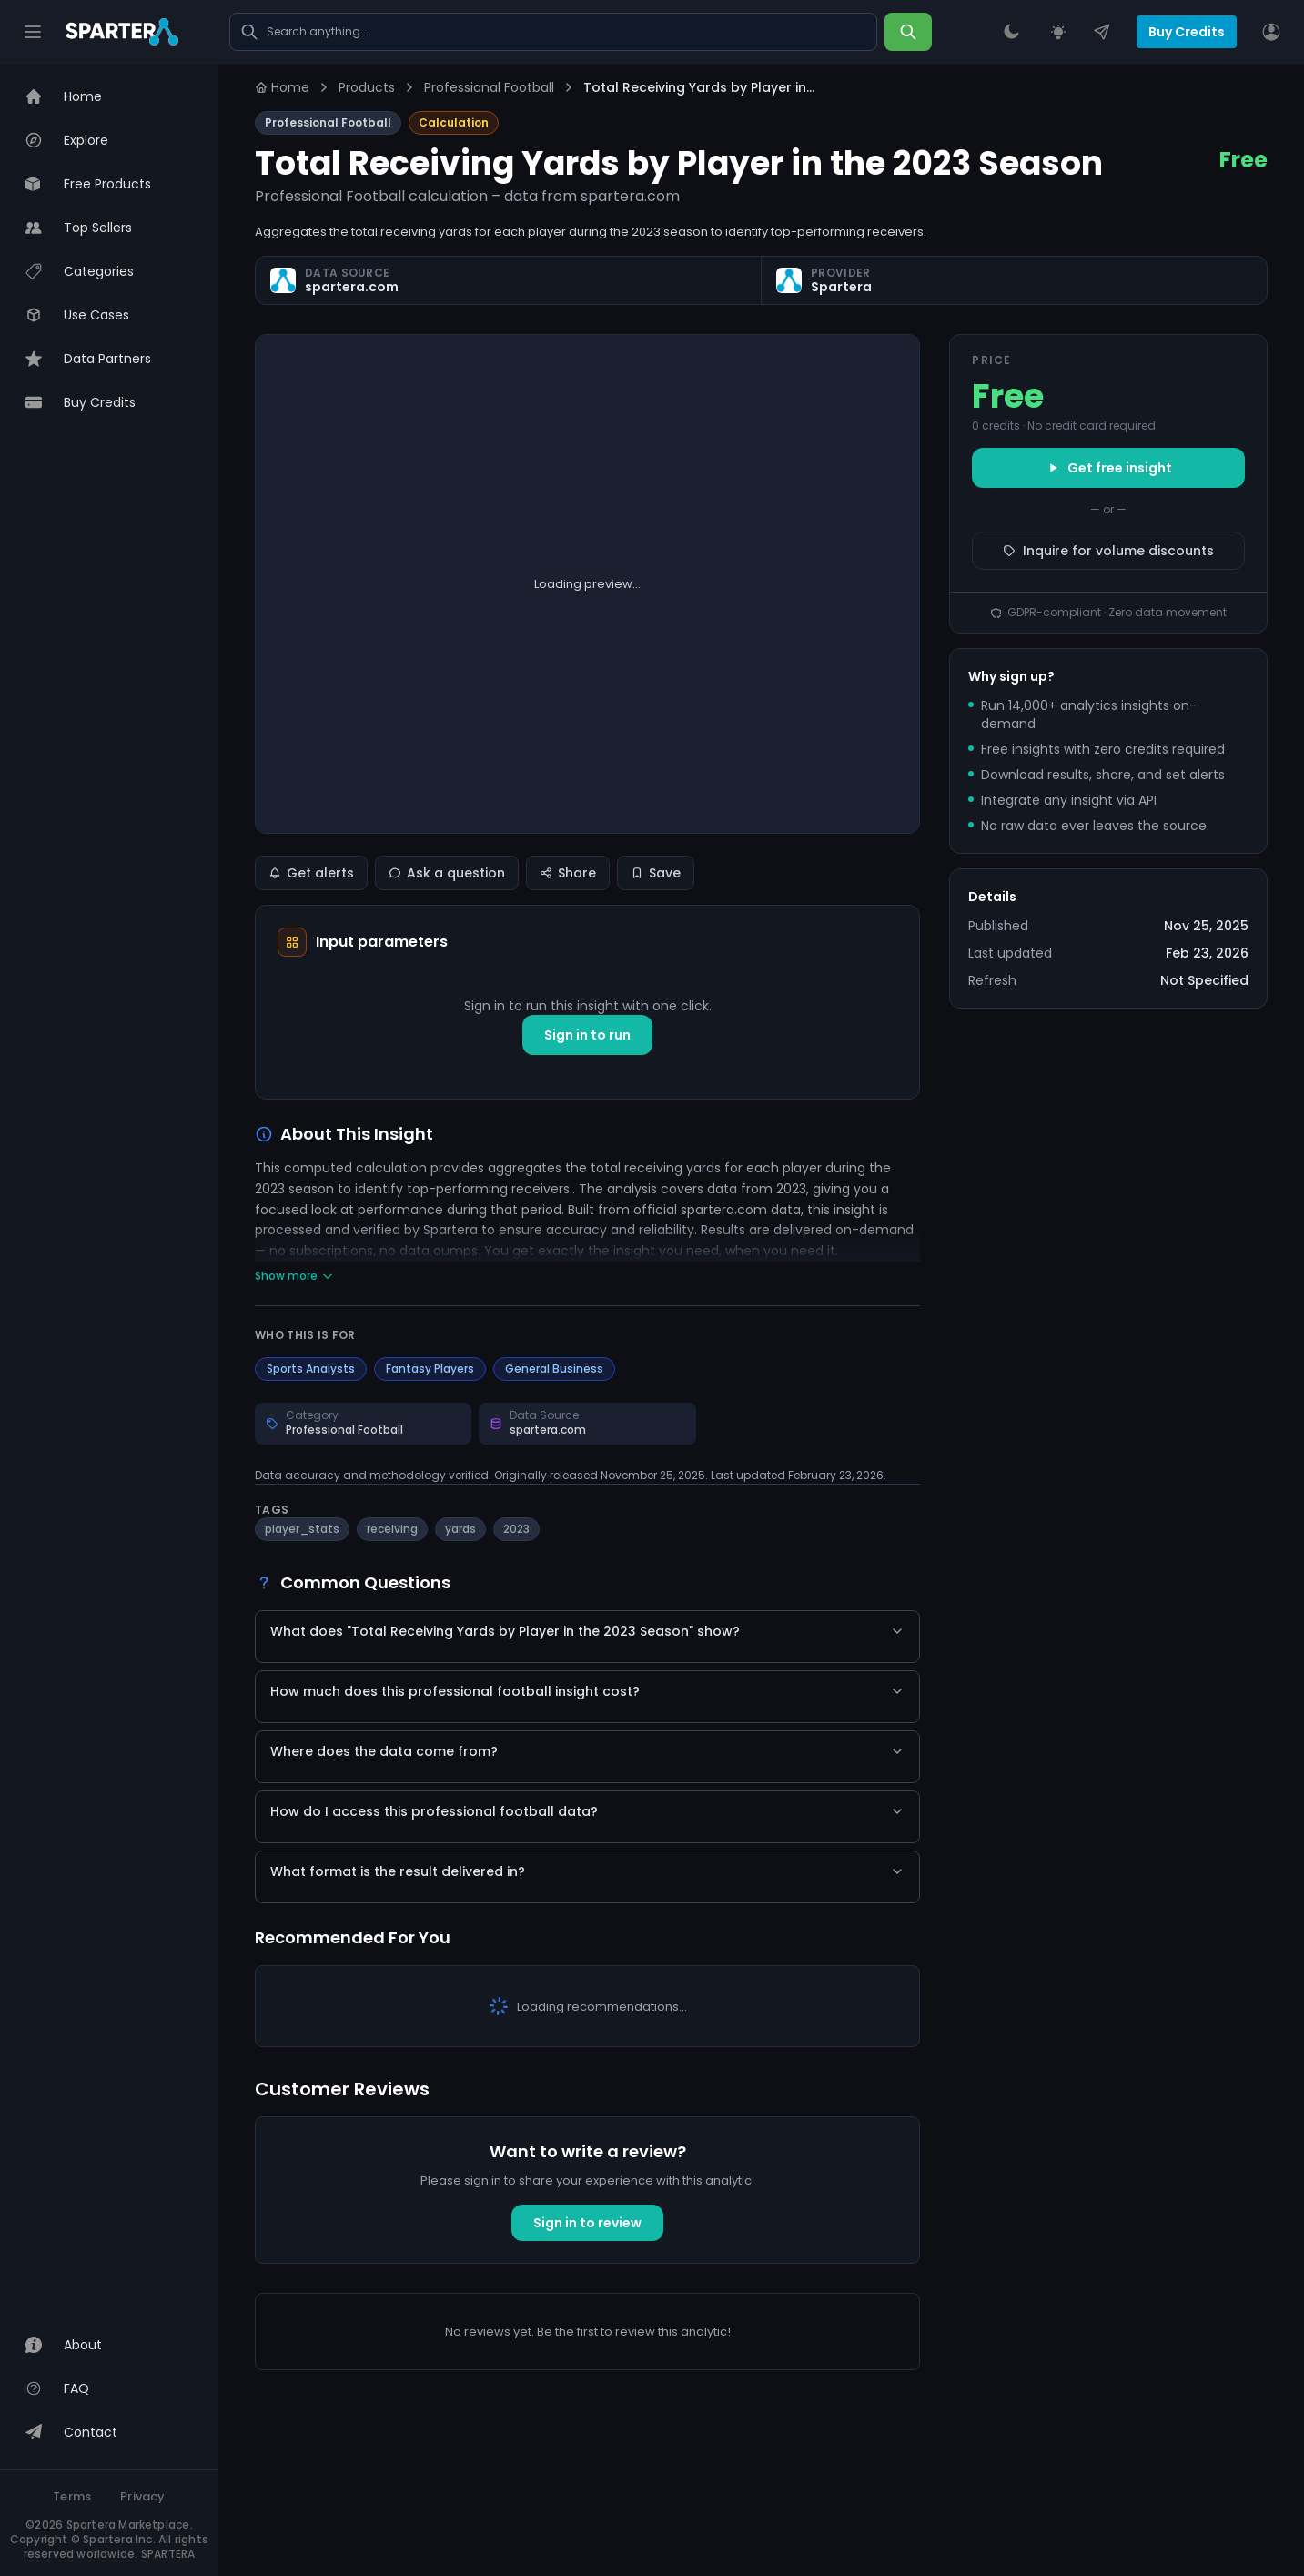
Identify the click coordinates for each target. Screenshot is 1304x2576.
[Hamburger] (33, 32)
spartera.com (352, 286)
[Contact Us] (1102, 32)
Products (367, 87)
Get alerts (311, 873)
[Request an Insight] (1058, 32)
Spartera (841, 286)
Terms (72, 2496)
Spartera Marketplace (128, 2524)
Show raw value (587, 662)
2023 (516, 1528)
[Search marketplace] (553, 32)
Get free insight (1109, 468)
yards (460, 1528)
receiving (392, 1528)
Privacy (142, 2496)
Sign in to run (587, 1035)
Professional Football (489, 87)
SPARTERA (168, 2553)
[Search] (908, 32)
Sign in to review (587, 2385)
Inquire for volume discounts (1108, 551)
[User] (1271, 32)
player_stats (302, 1528)
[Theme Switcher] (1011, 32)
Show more (294, 1276)
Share (568, 873)
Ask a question (447, 873)
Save (656, 873)
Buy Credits (1186, 32)
